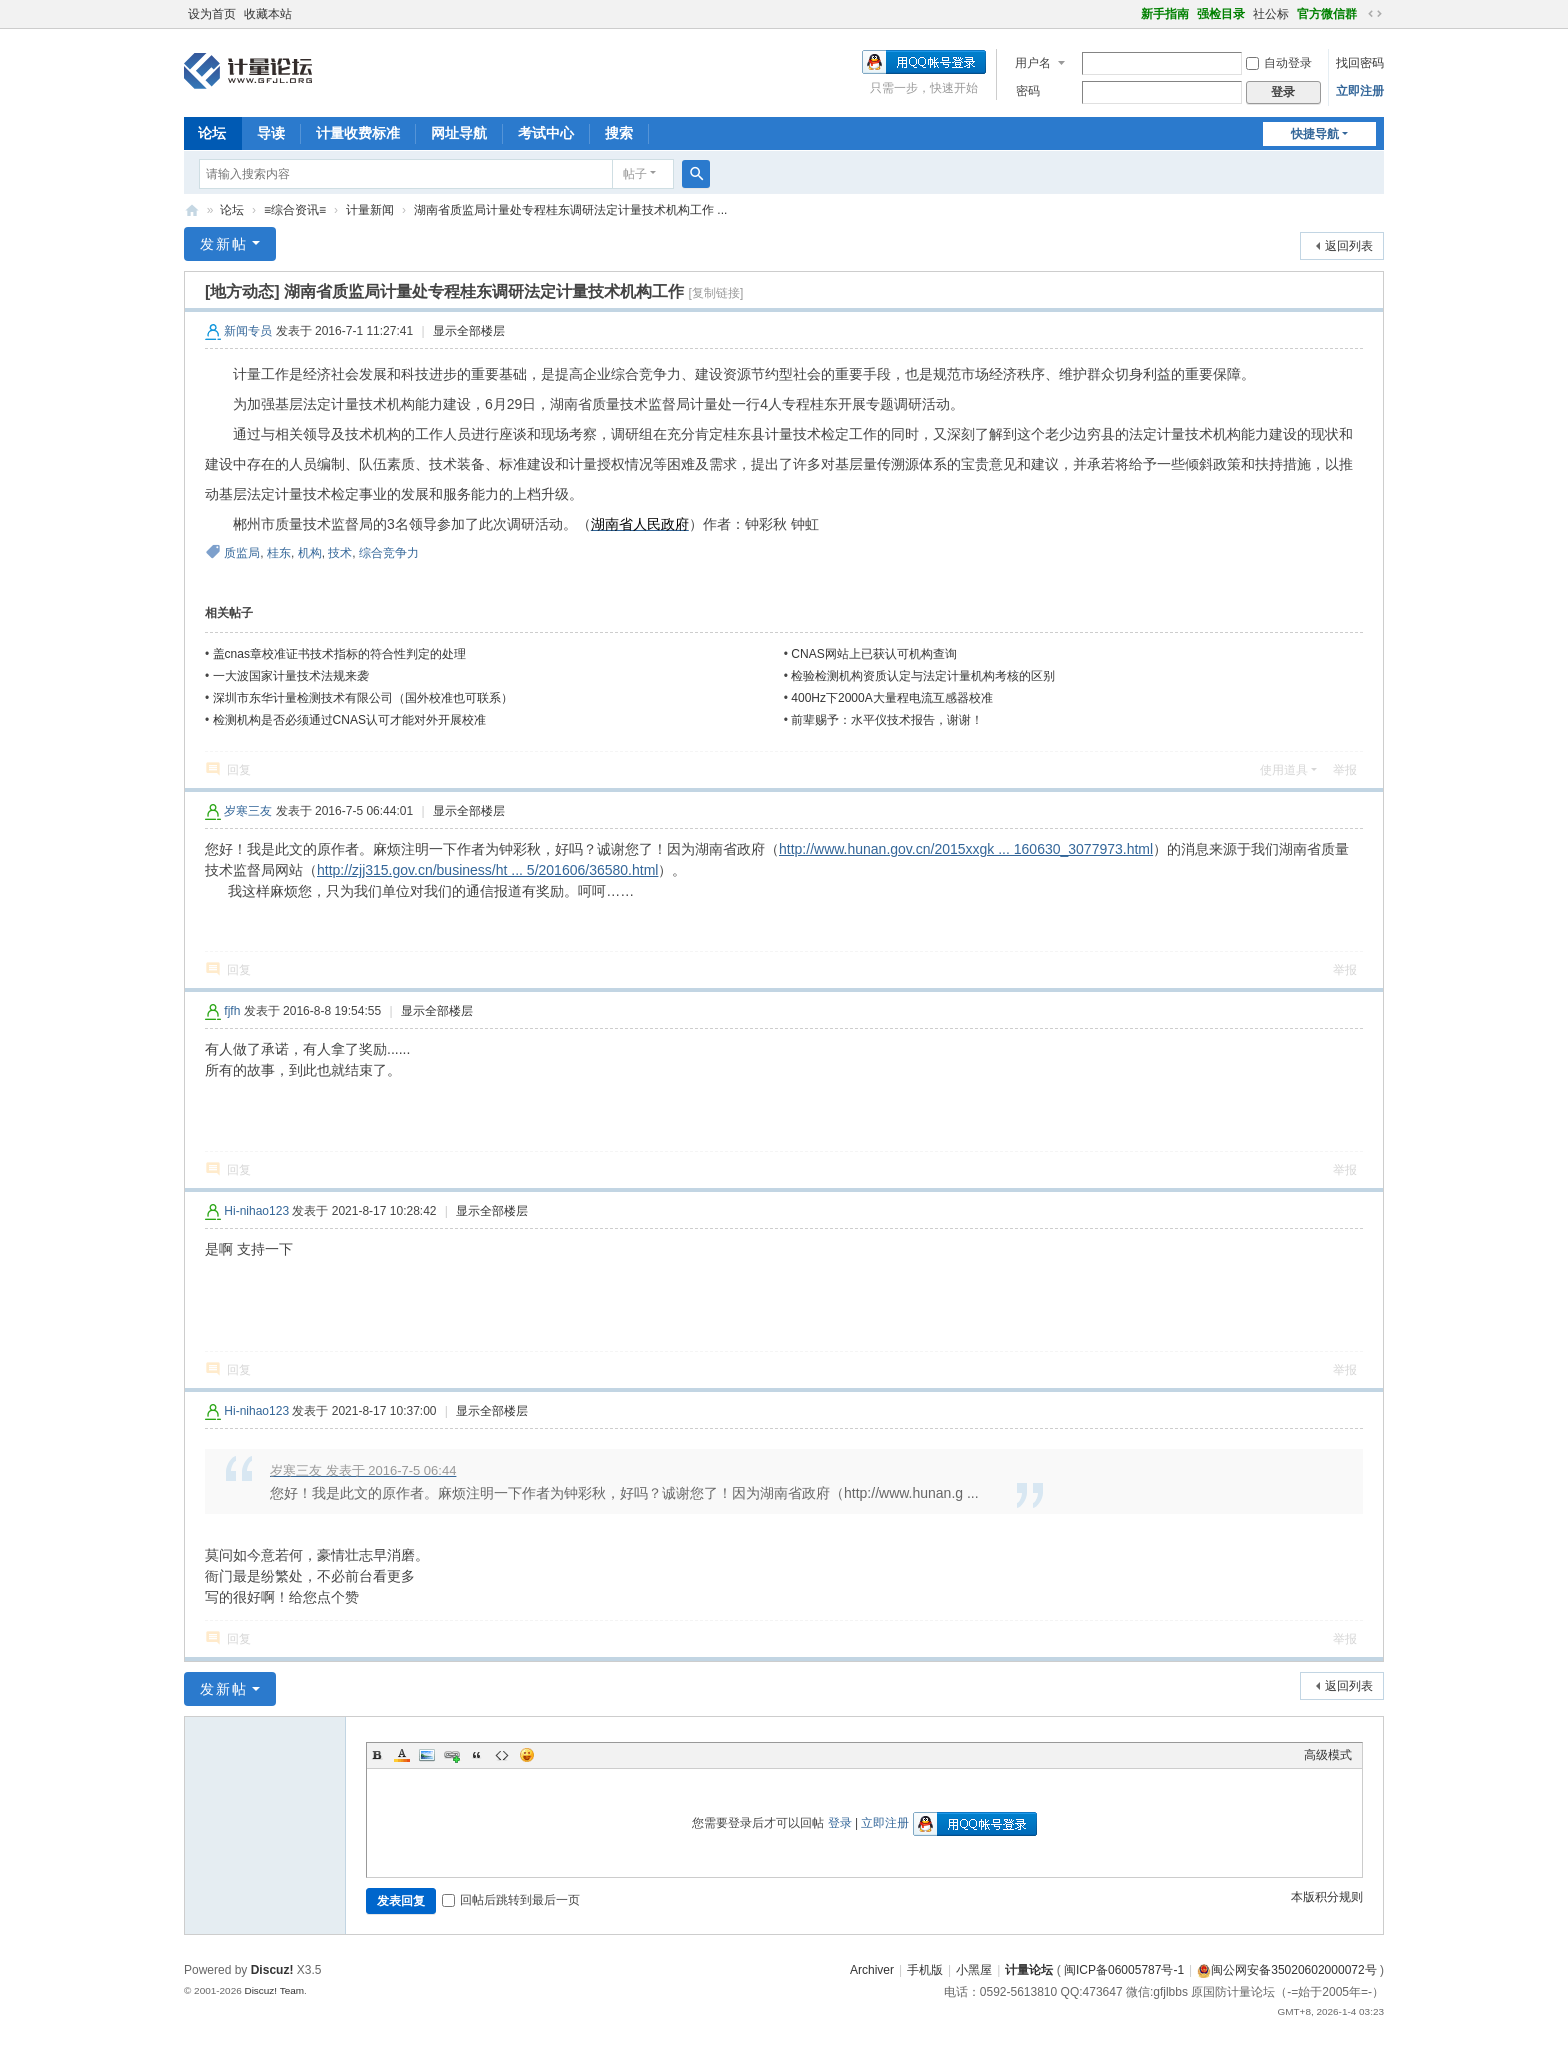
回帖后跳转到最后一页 (511, 1900)
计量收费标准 (358, 133)
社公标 (1271, 14)
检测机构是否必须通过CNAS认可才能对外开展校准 (349, 720)
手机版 (925, 1970)
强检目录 (1221, 14)
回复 (239, 770)
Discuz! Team (274, 1990)
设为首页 (212, 14)
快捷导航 (1315, 134)
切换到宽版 (1375, 14)
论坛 (212, 133)
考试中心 (546, 133)
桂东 (279, 553)
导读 (271, 133)
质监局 (242, 553)
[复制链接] (716, 293)
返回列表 (1349, 246)
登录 (840, 1823)
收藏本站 (268, 14)
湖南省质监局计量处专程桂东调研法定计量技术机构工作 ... (570, 210)
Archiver (872, 1970)
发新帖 (224, 244)
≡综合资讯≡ (295, 210)
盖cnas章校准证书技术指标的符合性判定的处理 (339, 654)
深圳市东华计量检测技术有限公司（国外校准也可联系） (363, 698)
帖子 (635, 174)
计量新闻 (370, 210)
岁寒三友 (248, 811)
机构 (310, 553)
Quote (477, 1755)
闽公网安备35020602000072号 (1286, 1970)
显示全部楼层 (469, 331)
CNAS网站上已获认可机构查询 (873, 654)
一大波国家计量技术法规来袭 (291, 676)
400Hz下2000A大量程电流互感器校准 (891, 698)
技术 (340, 553)
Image (427, 1755)
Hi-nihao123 (256, 1211)
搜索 (619, 133)
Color (402, 1755)
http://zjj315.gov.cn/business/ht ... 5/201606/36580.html (487, 870)
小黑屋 (974, 1970)
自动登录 (1279, 63)
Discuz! (272, 1970)
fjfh (232, 1011)
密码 (1028, 91)
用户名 (1033, 63)
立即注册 (1360, 91)
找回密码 (1360, 63)
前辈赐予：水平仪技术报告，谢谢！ (887, 720)
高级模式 (1328, 1755)
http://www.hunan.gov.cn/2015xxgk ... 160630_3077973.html (966, 849)
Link (452, 1755)
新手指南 (1165, 14)
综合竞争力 (389, 553)
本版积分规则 (1327, 1897)
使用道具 (1284, 770)
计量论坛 (192, 210)
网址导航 (459, 133)
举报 (1345, 770)
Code (502, 1755)
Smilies (527, 1755)
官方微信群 (1327, 14)
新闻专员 (248, 331)
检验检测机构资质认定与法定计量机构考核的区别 (923, 676)
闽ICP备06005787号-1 (1124, 1970)
